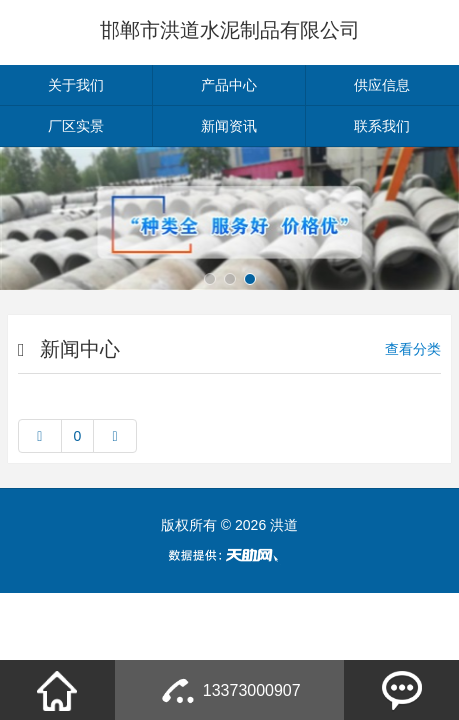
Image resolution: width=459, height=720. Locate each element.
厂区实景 (76, 126)
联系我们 (382, 126)
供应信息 (382, 85)
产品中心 (229, 85)
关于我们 (76, 85)
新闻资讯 (229, 126)
